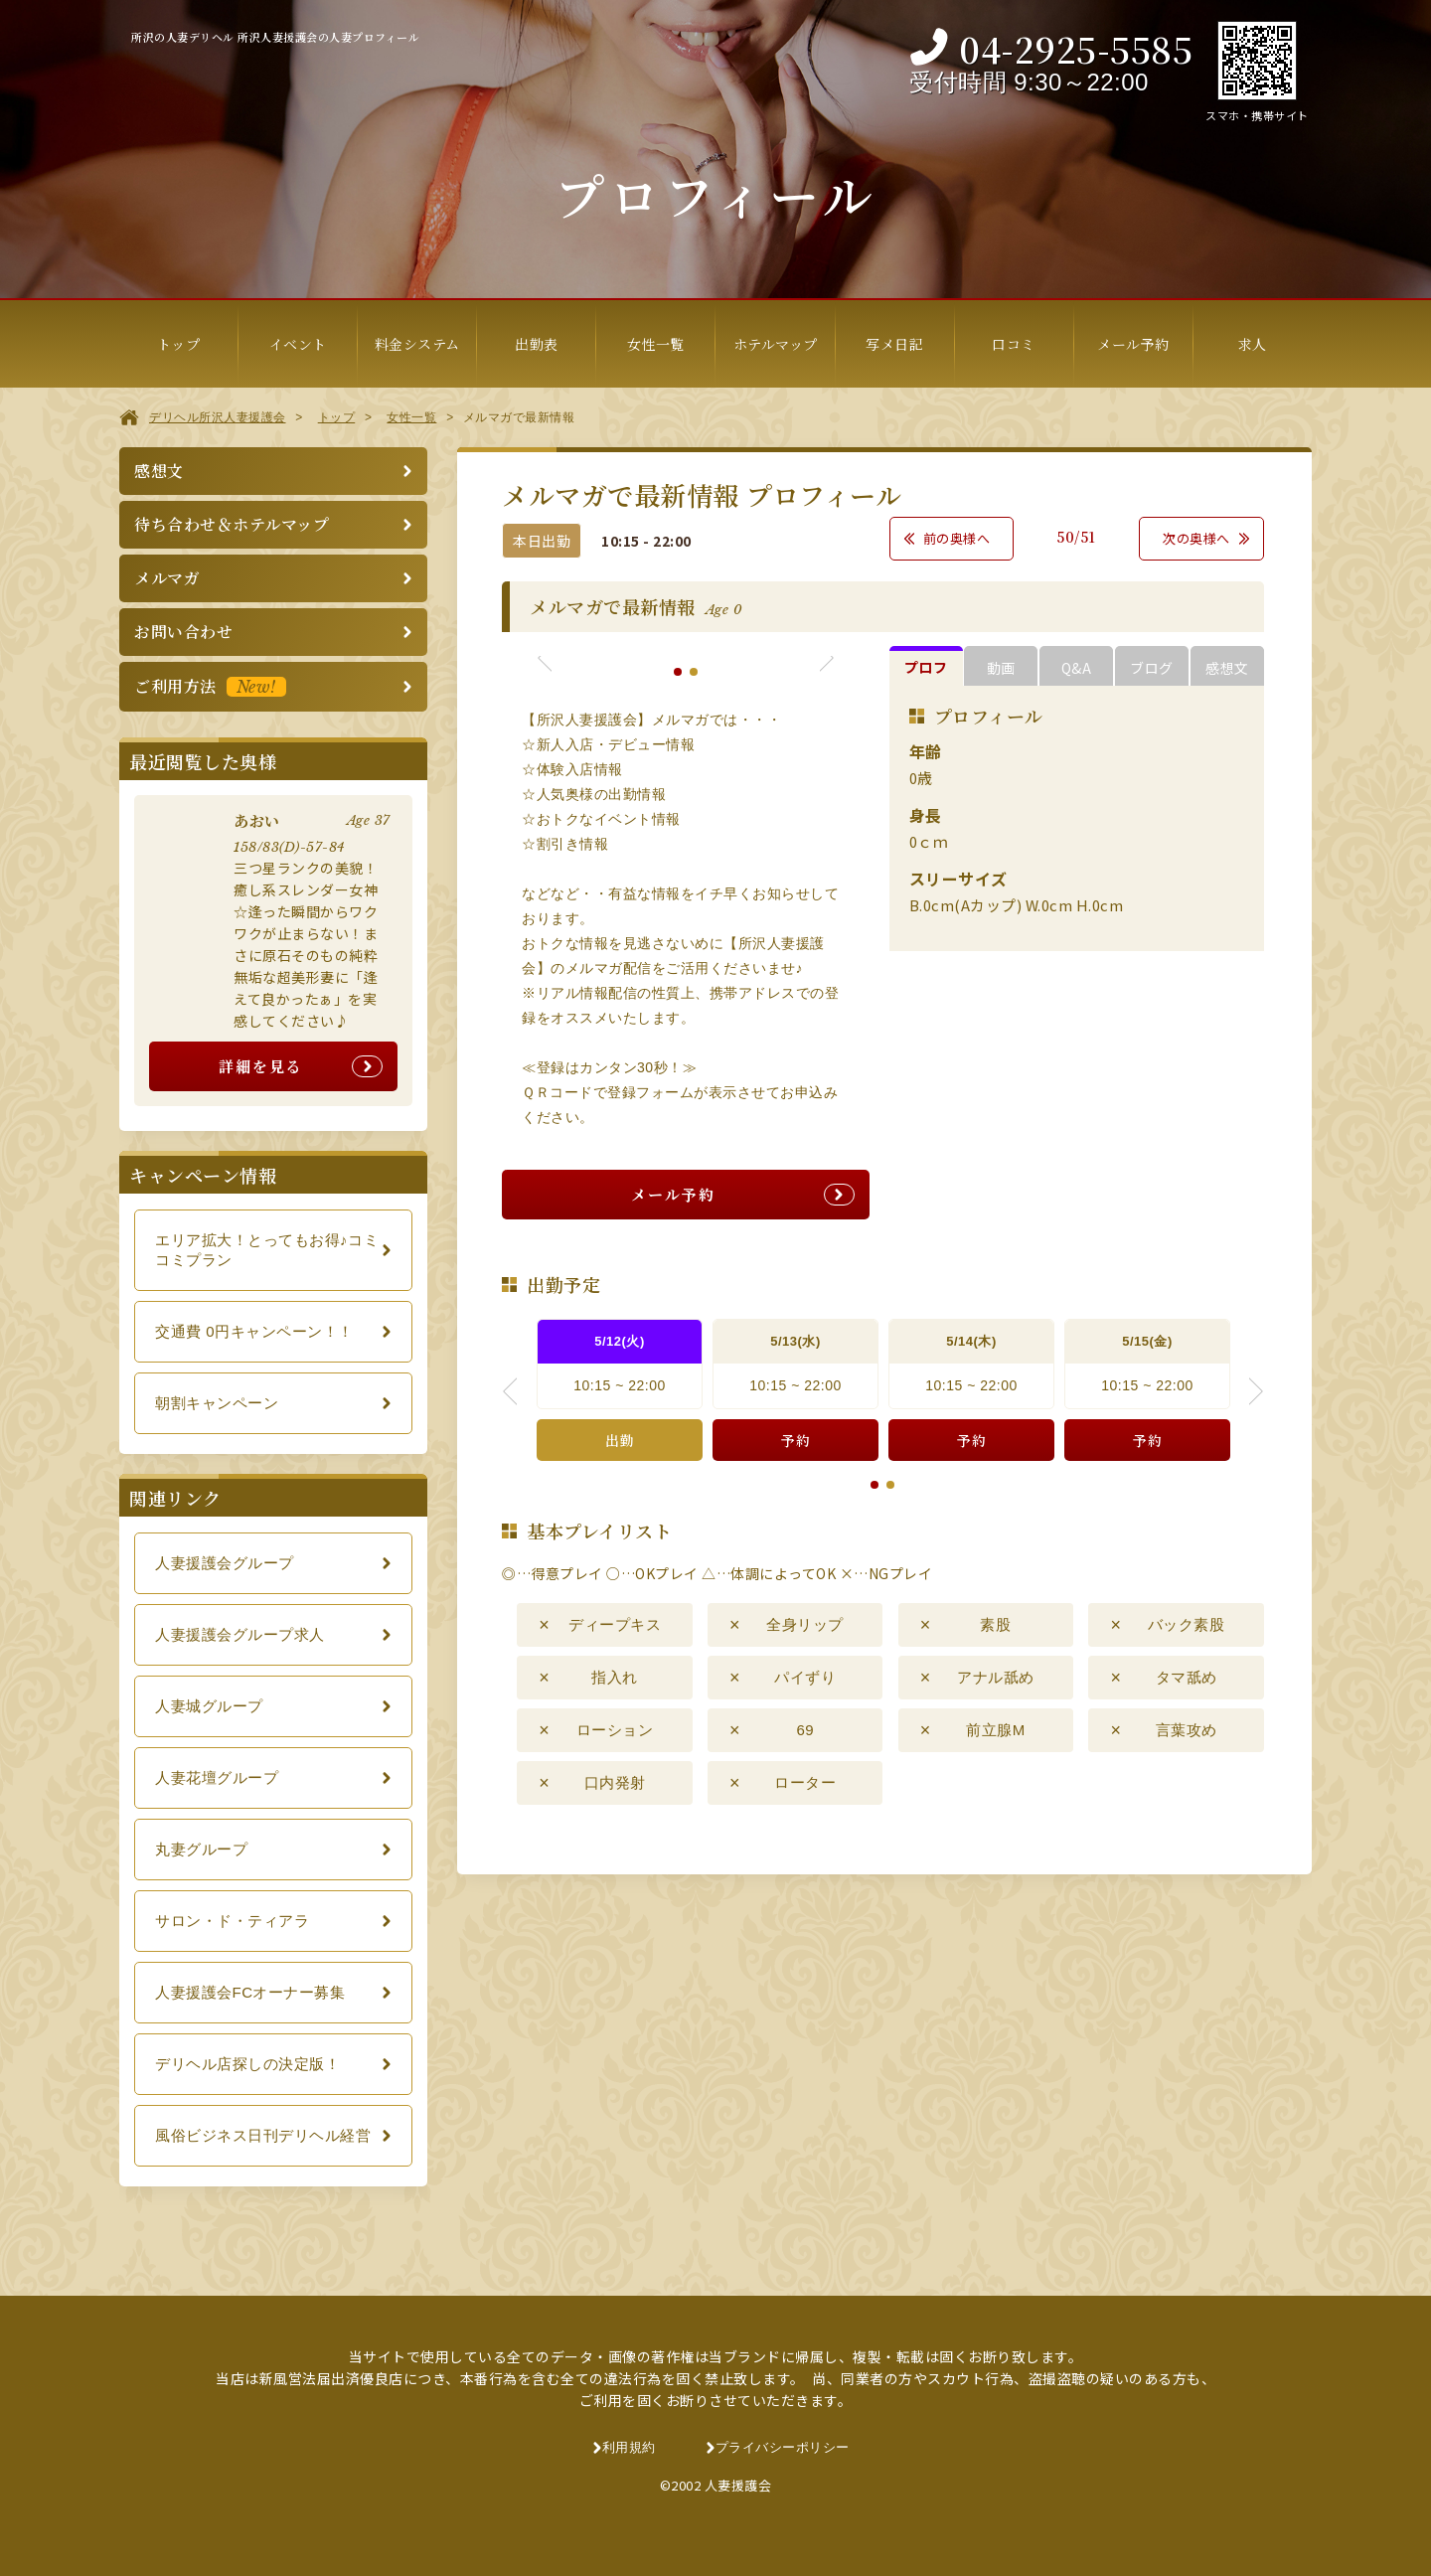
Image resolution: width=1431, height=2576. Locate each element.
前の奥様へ (957, 538)
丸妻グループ (201, 1849)
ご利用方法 (210, 686)
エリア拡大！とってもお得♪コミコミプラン (267, 1249)
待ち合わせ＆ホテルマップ (231, 524)
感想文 (159, 470)
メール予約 (673, 1194)
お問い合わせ (183, 631)
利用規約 (629, 2447)
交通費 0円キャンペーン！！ (254, 1331)
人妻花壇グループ (216, 1777)
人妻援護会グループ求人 (240, 1634)
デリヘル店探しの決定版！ (247, 2063)
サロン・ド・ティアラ (232, 1920)
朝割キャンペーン (216, 1402)
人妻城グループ (209, 1705)
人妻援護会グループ (224, 1562)
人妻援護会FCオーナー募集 (250, 1992)
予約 (795, 1440)
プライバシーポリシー (783, 2447)
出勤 (619, 1440)
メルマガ (167, 577)
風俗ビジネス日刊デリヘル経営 (263, 2135)
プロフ (926, 667)
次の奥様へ (1196, 538)
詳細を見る (261, 1065)
